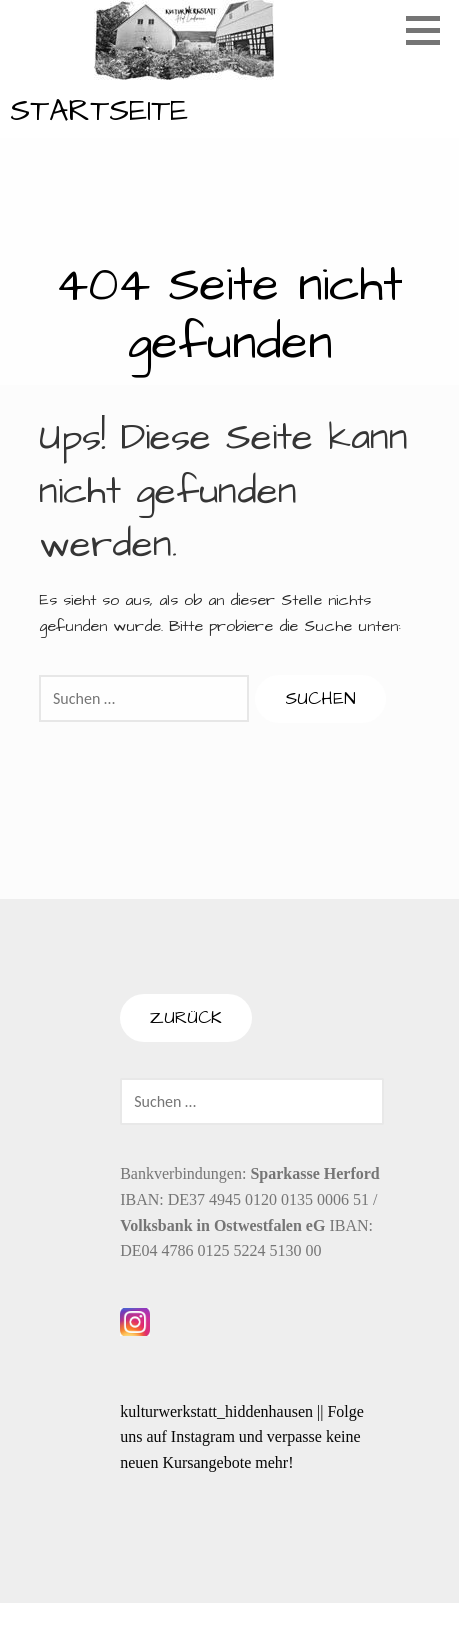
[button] (430, 30)
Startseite (99, 111)
